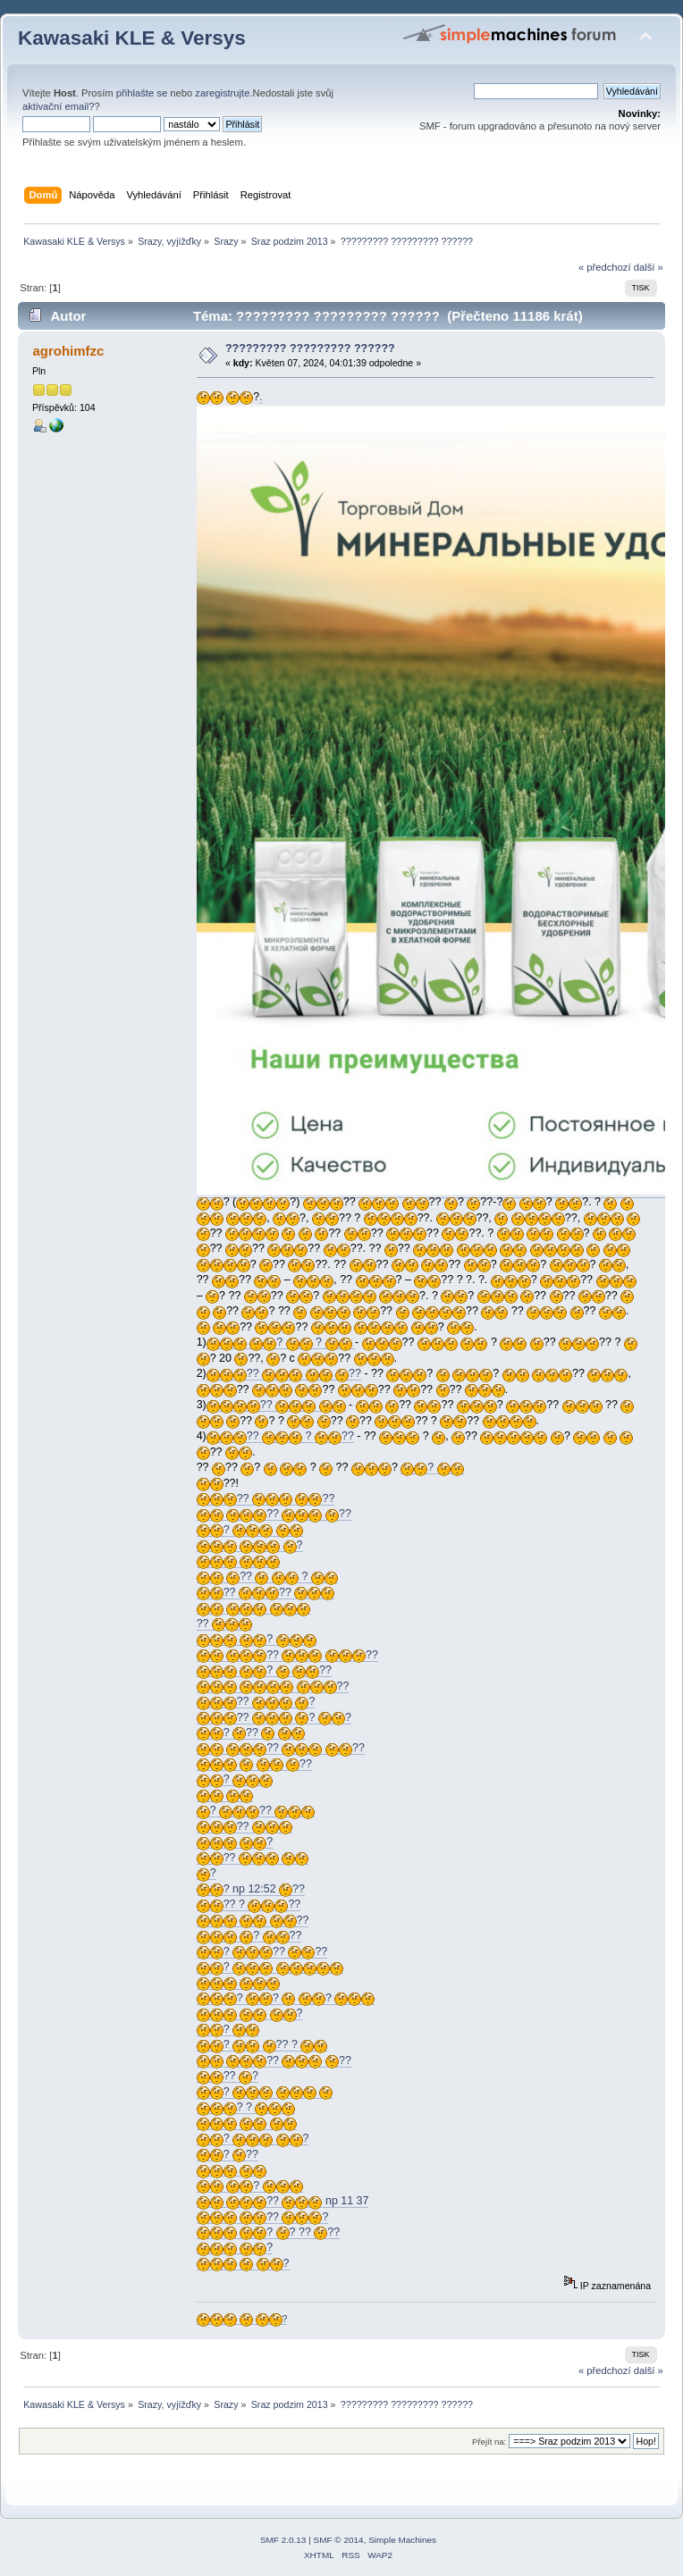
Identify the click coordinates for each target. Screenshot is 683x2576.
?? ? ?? (280, 1436)
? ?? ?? (262, 1952)
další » (648, 267)
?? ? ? (274, 1717)
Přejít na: (489, 2441)
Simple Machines (402, 2540)
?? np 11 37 (283, 2201)
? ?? (264, 1670)
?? (276, 1405)
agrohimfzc (68, 350)
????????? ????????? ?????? (310, 348)
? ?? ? (262, 2045)
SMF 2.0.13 (283, 2540)
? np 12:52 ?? (251, 1889)
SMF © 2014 (339, 2540)
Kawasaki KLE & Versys (132, 38)
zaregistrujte (222, 93)
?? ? (267, 1576)
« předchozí (604, 267)
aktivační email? (58, 106)
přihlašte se (141, 93)
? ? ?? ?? (268, 2232)
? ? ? (286, 1998)
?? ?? (284, 1373)
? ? (281, 1342)
